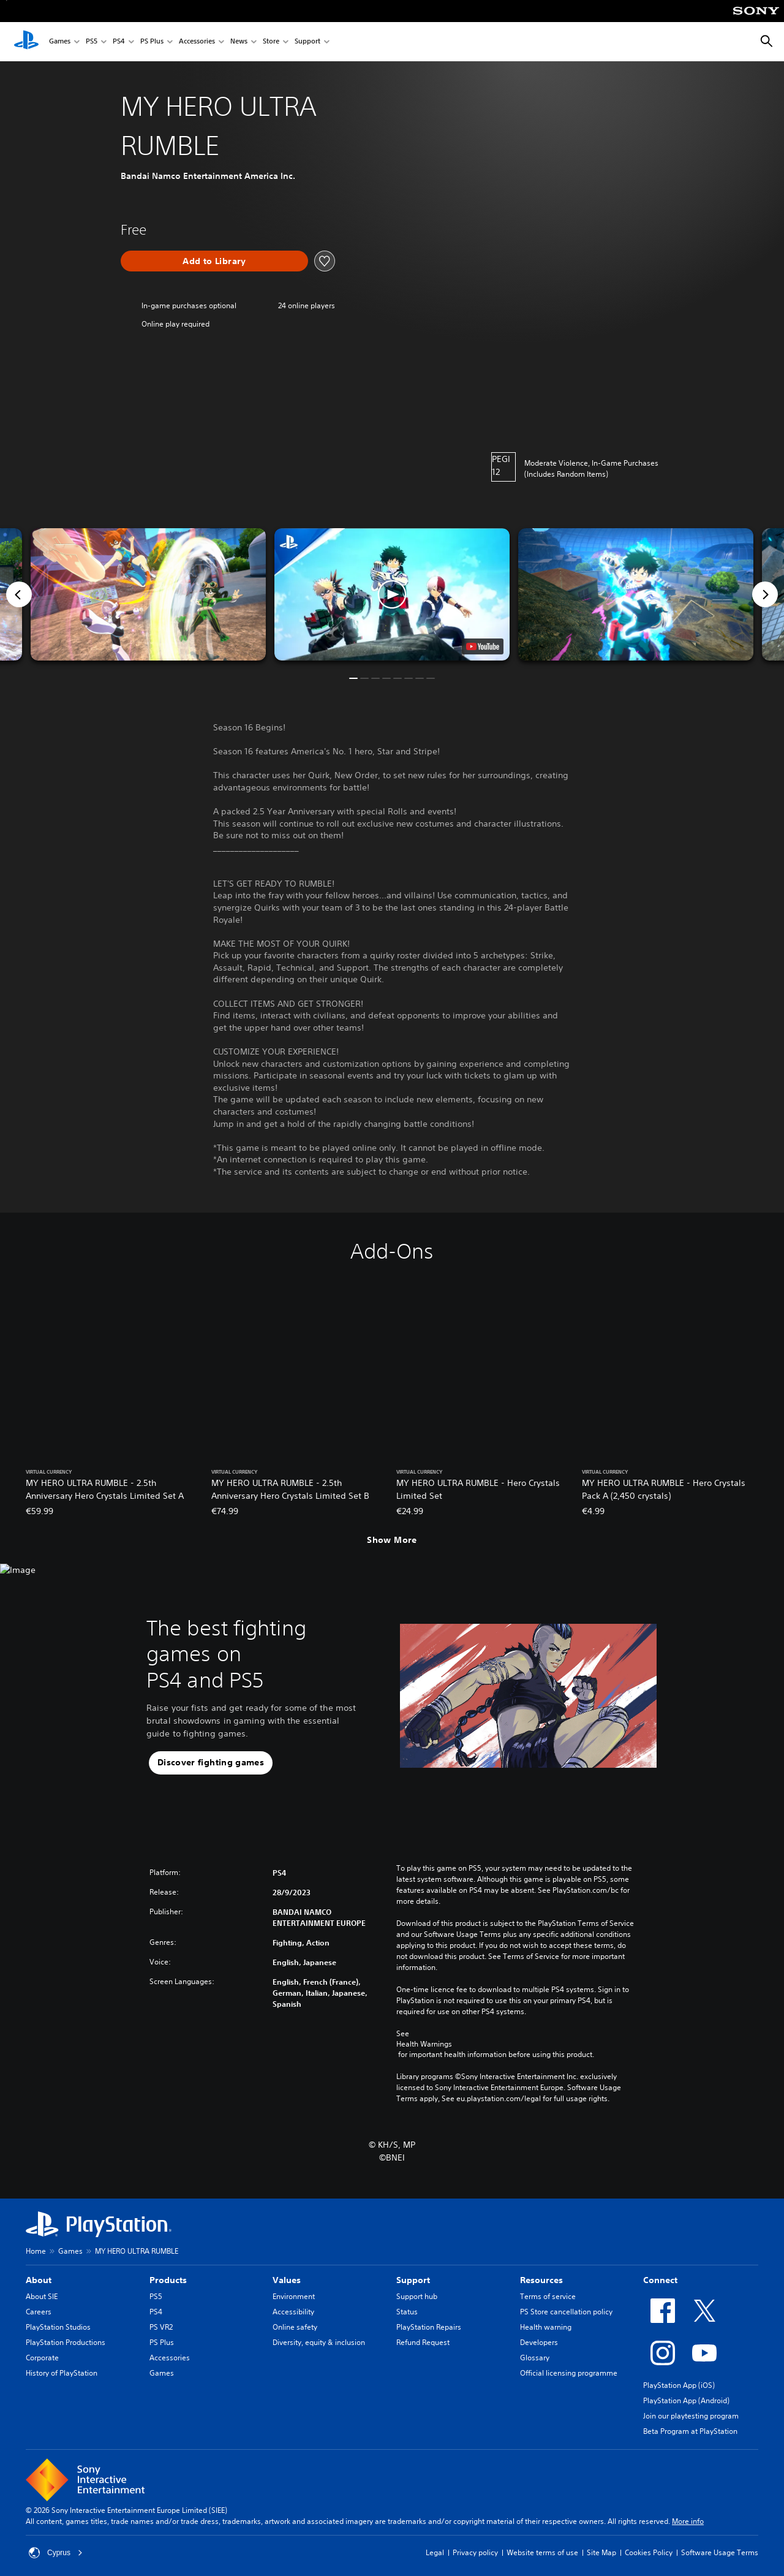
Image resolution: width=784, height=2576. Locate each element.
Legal (435, 2552)
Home (36, 2251)
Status (407, 2311)
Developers (539, 2342)
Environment (294, 2296)
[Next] (765, 594)
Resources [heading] (541, 2280)
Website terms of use (542, 2552)
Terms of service (548, 2296)
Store (271, 42)
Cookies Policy (649, 2552)
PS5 (91, 42)
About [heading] (38, 2280)
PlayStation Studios (58, 2327)
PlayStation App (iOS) (679, 2385)
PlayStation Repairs (428, 2327)
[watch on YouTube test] (482, 646)
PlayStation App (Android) (686, 2400)
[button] (392, 594)
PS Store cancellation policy (566, 2311)
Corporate (42, 2357)
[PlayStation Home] (26, 41)
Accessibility (293, 2311)
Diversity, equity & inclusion (319, 2342)
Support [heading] (413, 2280)
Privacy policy (475, 2552)
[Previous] (19, 594)
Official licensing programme (568, 2373)
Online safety (295, 2327)
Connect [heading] (660, 2280)
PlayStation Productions (65, 2342)
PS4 (119, 42)
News (238, 42)
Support (307, 42)
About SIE (42, 2296)
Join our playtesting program (691, 2416)
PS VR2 (161, 2327)
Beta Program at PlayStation (690, 2431)
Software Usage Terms (719, 2552)
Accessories (197, 42)
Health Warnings (424, 2044)
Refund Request (423, 2342)
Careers (38, 2311)
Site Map (601, 2552)
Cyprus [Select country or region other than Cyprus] (56, 2552)
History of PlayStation (61, 2373)
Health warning (545, 2327)
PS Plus (152, 42)
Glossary (534, 2357)
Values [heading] (287, 2280)
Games (59, 42)
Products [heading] (168, 2280)
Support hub (416, 2296)
